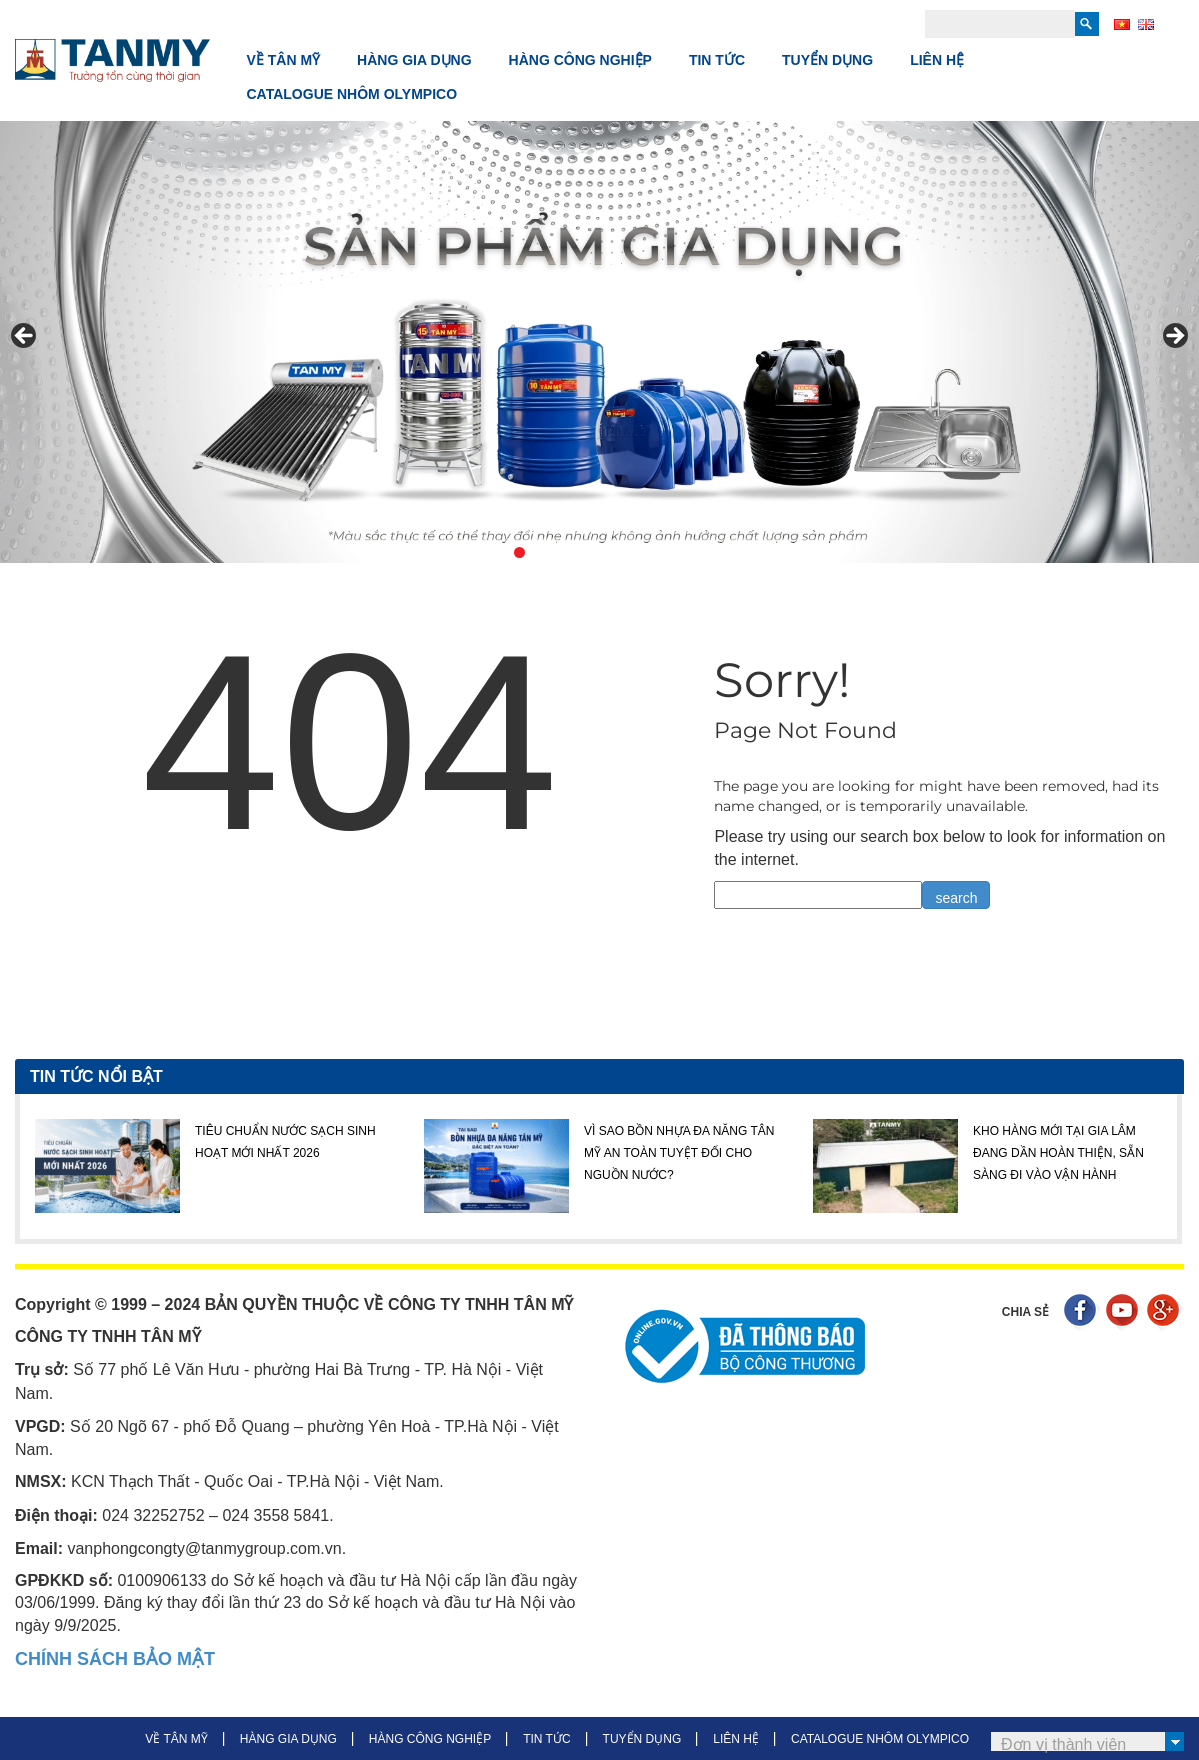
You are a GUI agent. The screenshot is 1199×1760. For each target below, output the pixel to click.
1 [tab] (519, 552)
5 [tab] (611, 552)
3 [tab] (565, 552)
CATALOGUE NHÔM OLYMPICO (352, 94)
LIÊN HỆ (937, 60)
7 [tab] (657, 552)
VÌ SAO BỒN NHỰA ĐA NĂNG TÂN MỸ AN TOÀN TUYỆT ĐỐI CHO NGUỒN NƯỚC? (679, 1153)
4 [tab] (588, 552)
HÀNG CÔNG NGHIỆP (580, 60)
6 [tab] (634, 552)
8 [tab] (680, 552)
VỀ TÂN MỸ (284, 60)
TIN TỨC (717, 60)
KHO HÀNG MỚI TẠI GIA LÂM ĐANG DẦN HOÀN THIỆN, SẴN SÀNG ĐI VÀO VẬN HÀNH (1058, 1153)
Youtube (1124, 1312)
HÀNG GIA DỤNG (414, 60)
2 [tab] (542, 552)
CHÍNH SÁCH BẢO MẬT (115, 1659)
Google (1165, 1312)
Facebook (1082, 1312)
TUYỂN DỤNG (827, 60)
